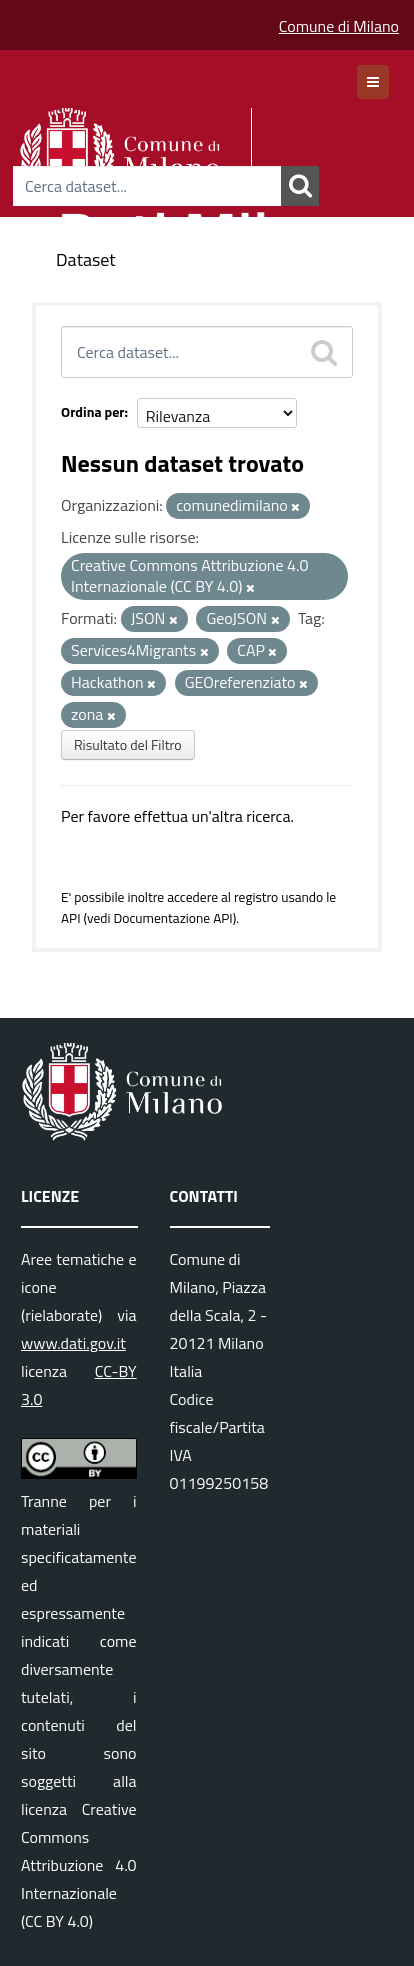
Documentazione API (172, 918)
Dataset (86, 259)
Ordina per (93, 411)
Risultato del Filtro (128, 744)
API (71, 918)
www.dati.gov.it (73, 1343)
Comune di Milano (339, 26)
